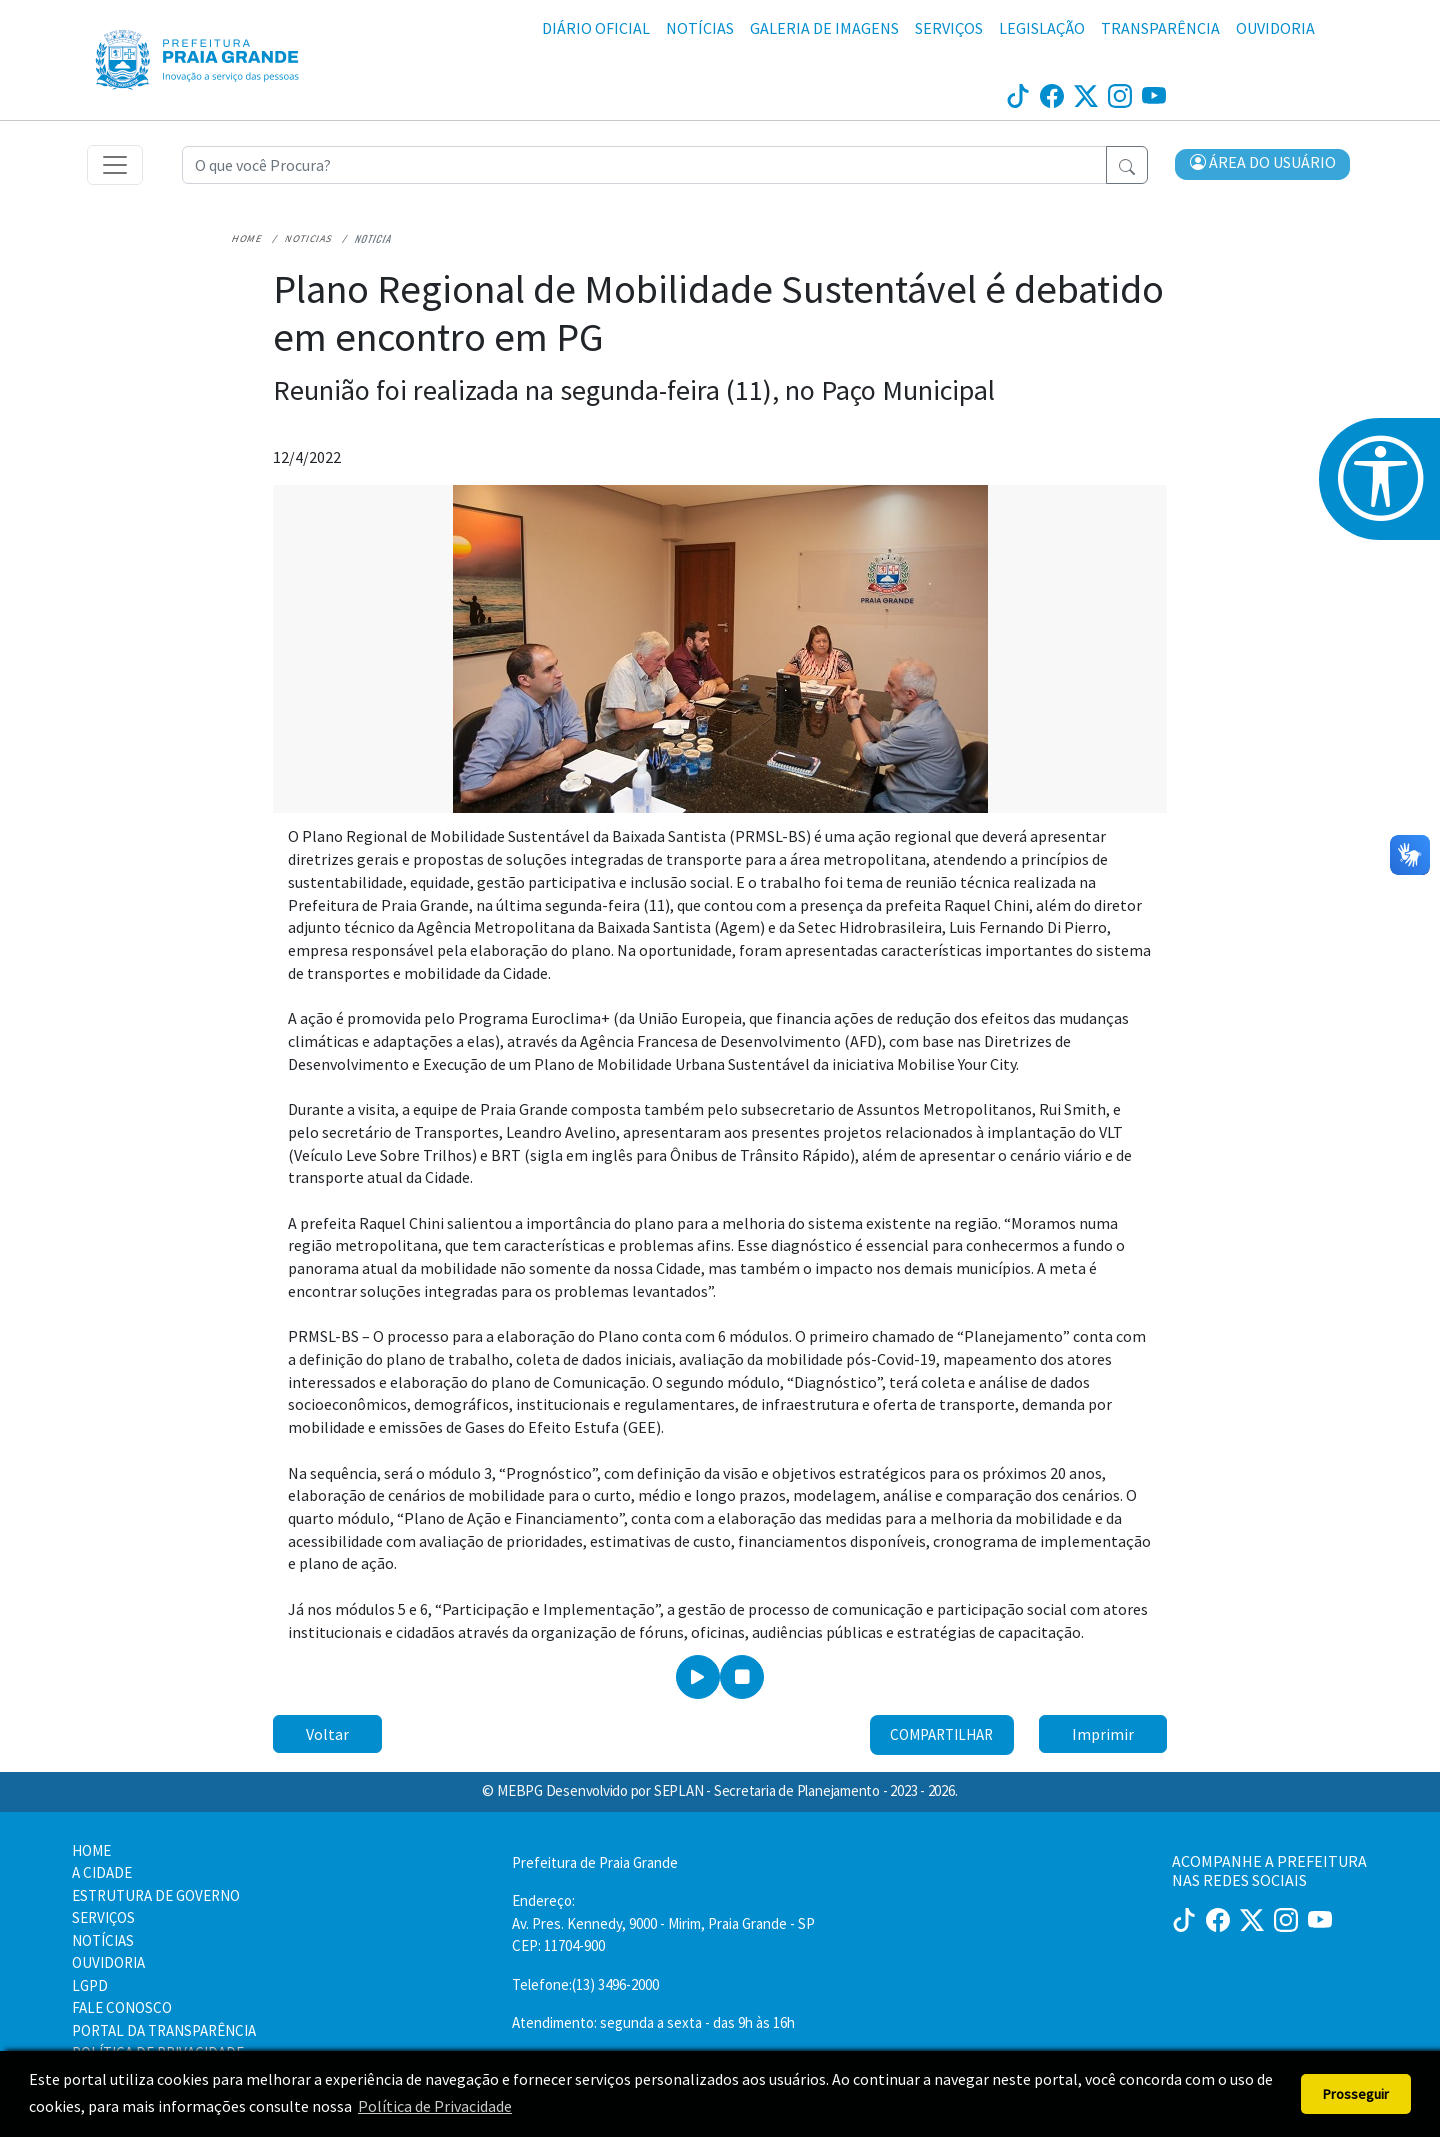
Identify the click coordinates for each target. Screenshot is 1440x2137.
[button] (1263, 167)
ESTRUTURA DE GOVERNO (156, 1895)
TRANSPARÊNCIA (1160, 28)
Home (245, 241)
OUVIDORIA (1275, 28)
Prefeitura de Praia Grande (595, 1862)
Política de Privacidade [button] (435, 2106)
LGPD (90, 1985)
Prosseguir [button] (1356, 2094)
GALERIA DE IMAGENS (824, 28)
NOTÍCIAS (700, 28)
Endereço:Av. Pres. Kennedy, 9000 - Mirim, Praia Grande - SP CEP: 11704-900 (663, 1923)
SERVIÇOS (949, 28)
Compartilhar (941, 1737)
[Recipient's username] (644, 166)
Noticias (305, 241)
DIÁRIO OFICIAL (596, 28)
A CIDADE (102, 1872)
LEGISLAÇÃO (1042, 28)
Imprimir (1103, 1737)
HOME (91, 1850)
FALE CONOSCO (122, 2007)
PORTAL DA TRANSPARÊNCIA (164, 2030)
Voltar (327, 1737)
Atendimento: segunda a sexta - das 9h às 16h (653, 2022)
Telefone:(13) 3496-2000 (585, 1984)
